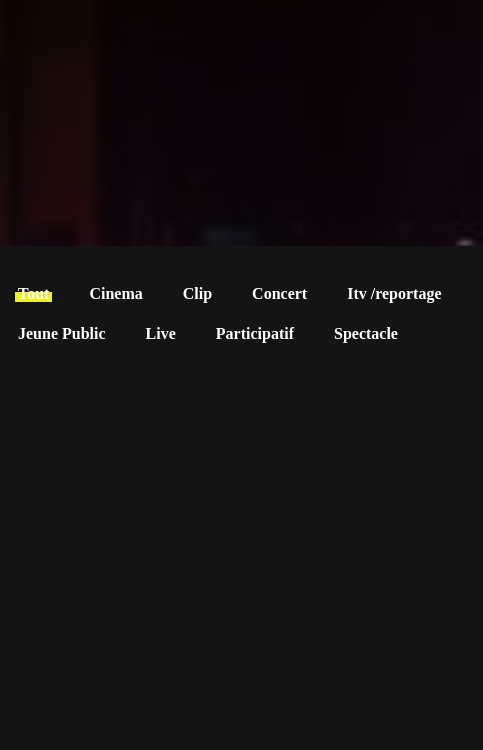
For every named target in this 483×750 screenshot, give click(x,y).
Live (161, 333)
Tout (33, 293)
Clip (197, 293)
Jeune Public (62, 333)
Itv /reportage (394, 293)
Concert (279, 293)
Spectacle (366, 333)
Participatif (255, 333)
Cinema (115, 293)
